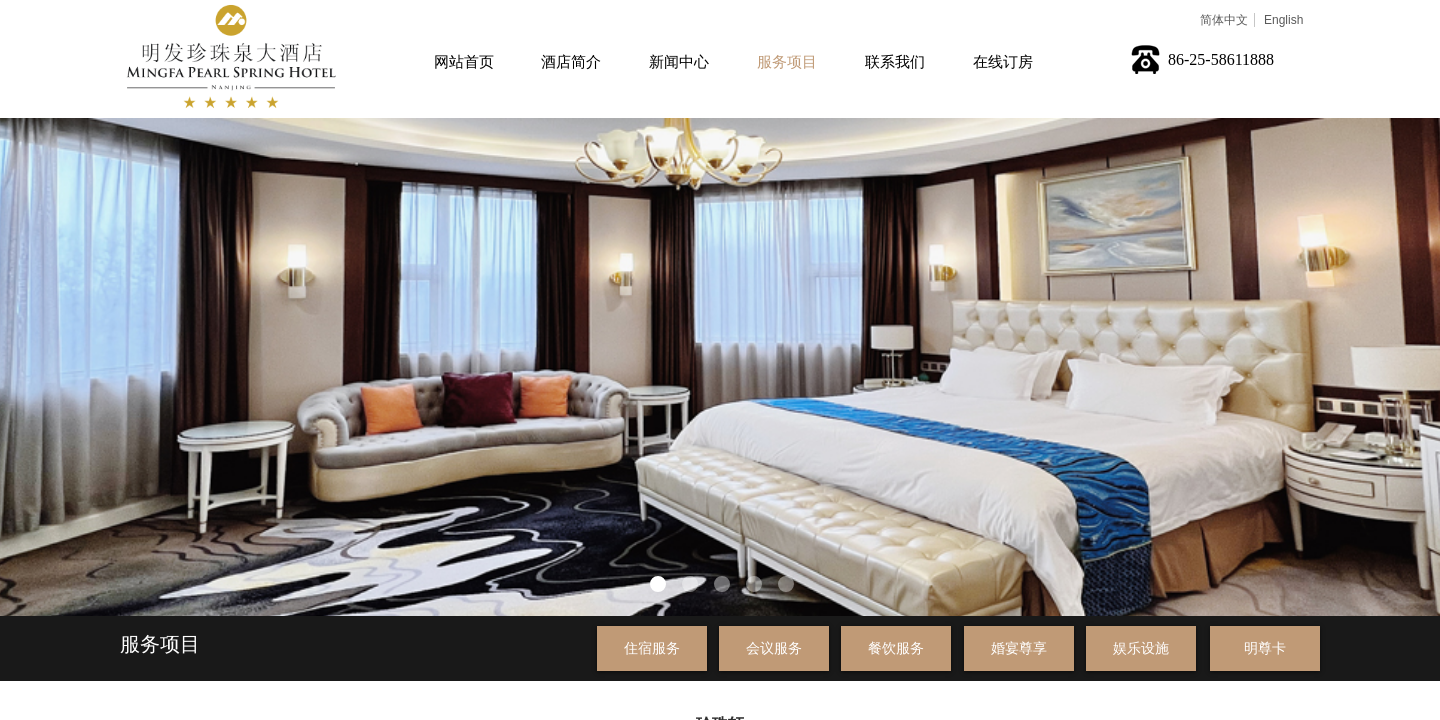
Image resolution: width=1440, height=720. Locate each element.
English (1283, 20)
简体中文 (1224, 20)
